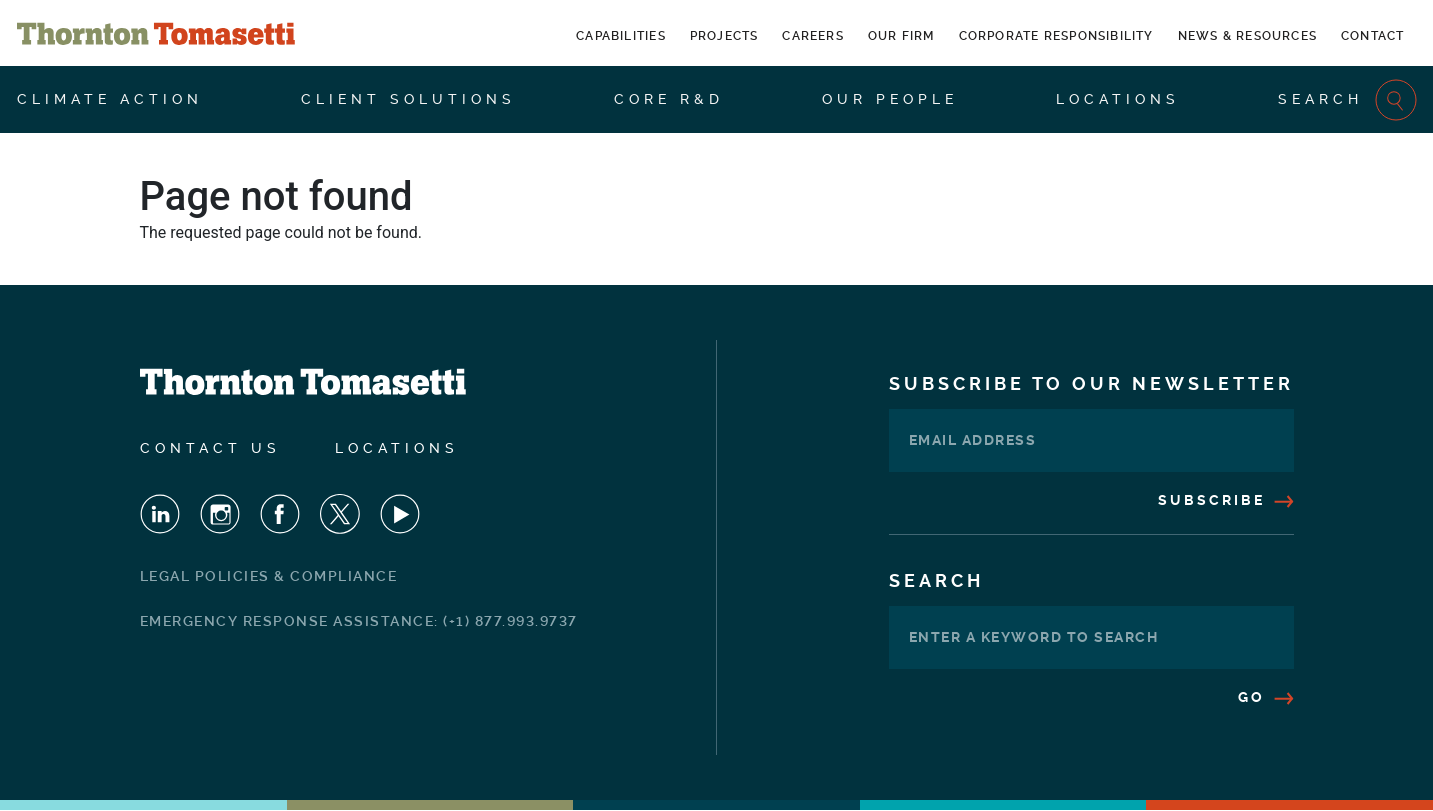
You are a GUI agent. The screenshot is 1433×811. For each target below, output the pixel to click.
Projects (724, 36)
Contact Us (210, 448)
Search (1347, 100)
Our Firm (901, 36)
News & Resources (1247, 36)
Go (1266, 697)
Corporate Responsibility (1056, 36)
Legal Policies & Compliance (269, 576)
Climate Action (110, 99)
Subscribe (1226, 500)
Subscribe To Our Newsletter (1091, 383)
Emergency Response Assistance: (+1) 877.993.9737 (359, 621)
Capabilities (621, 36)
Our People (890, 99)
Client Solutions (408, 99)
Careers (812, 36)
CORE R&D (669, 99)
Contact (1372, 36)
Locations (1118, 99)
